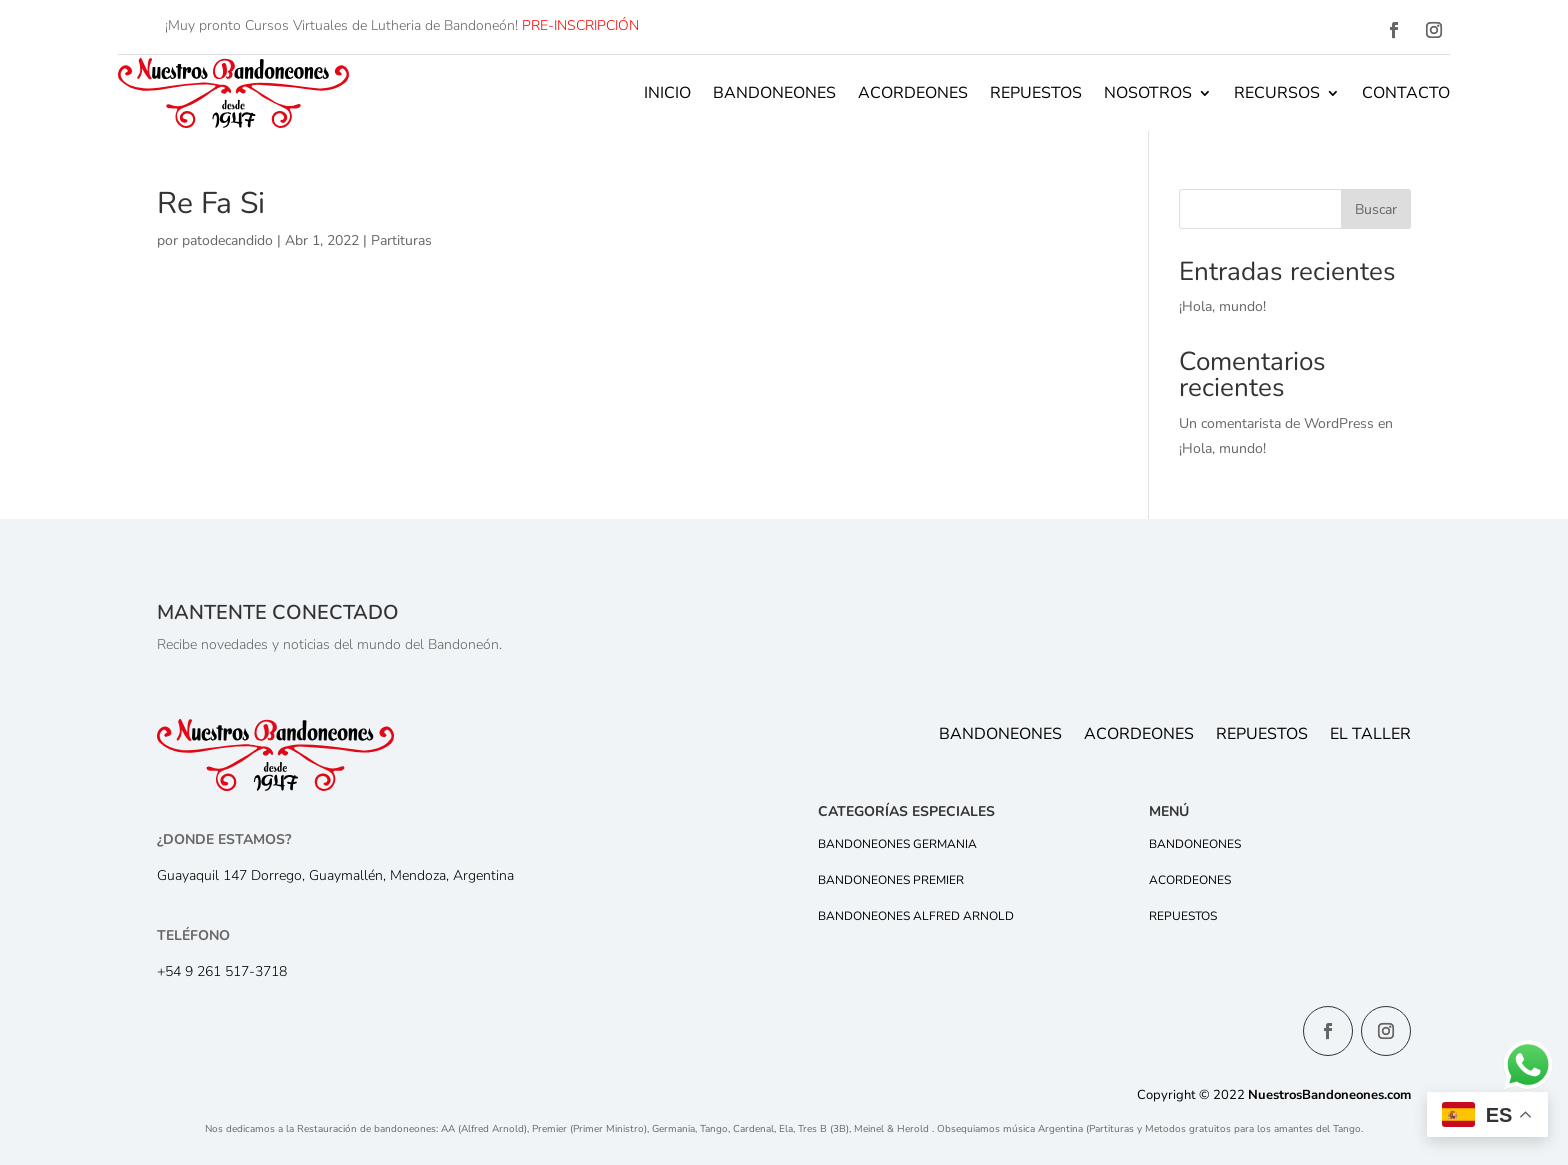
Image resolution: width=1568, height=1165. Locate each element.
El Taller (1370, 736)
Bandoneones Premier (891, 880)
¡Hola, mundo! (1222, 306)
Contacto (1406, 93)
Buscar (1376, 209)
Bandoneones (774, 93)
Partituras (401, 240)
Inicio (667, 93)
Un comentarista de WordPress (1276, 423)
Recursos (1277, 93)
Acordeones (913, 93)
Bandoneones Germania (897, 844)
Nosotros (1148, 93)
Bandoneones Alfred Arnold (916, 916)
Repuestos (1036, 93)
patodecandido (227, 240)
